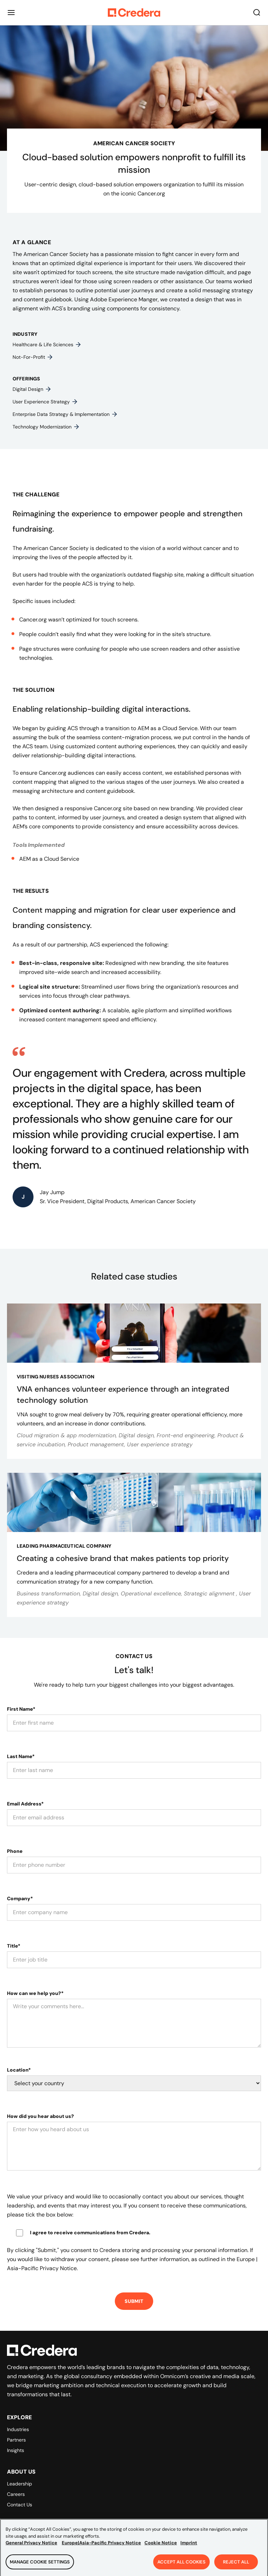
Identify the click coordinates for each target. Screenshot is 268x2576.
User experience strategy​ (45, 401)
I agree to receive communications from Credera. (90, 2232)
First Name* (21, 1709)
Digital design (32, 389)
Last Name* (21, 1756)
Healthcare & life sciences (47, 344)
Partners (16, 2440)
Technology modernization (46, 426)
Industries (18, 2429)
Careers (16, 2494)
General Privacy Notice (31, 2548)
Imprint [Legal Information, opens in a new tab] (188, 2548)
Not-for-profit (33, 357)
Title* (13, 1946)
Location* (19, 2070)
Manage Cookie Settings (40, 2567)
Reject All (236, 2567)
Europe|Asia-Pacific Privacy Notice (101, 2548)
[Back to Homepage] (134, 12)
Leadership (19, 2484)
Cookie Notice (160, 2548)
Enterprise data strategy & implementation (65, 414)
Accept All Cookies (181, 2567)
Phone (15, 1851)
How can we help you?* (35, 1993)
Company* (20, 1898)
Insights (15, 2450)
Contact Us (19, 2504)
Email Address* (25, 1804)
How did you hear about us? (40, 2116)
